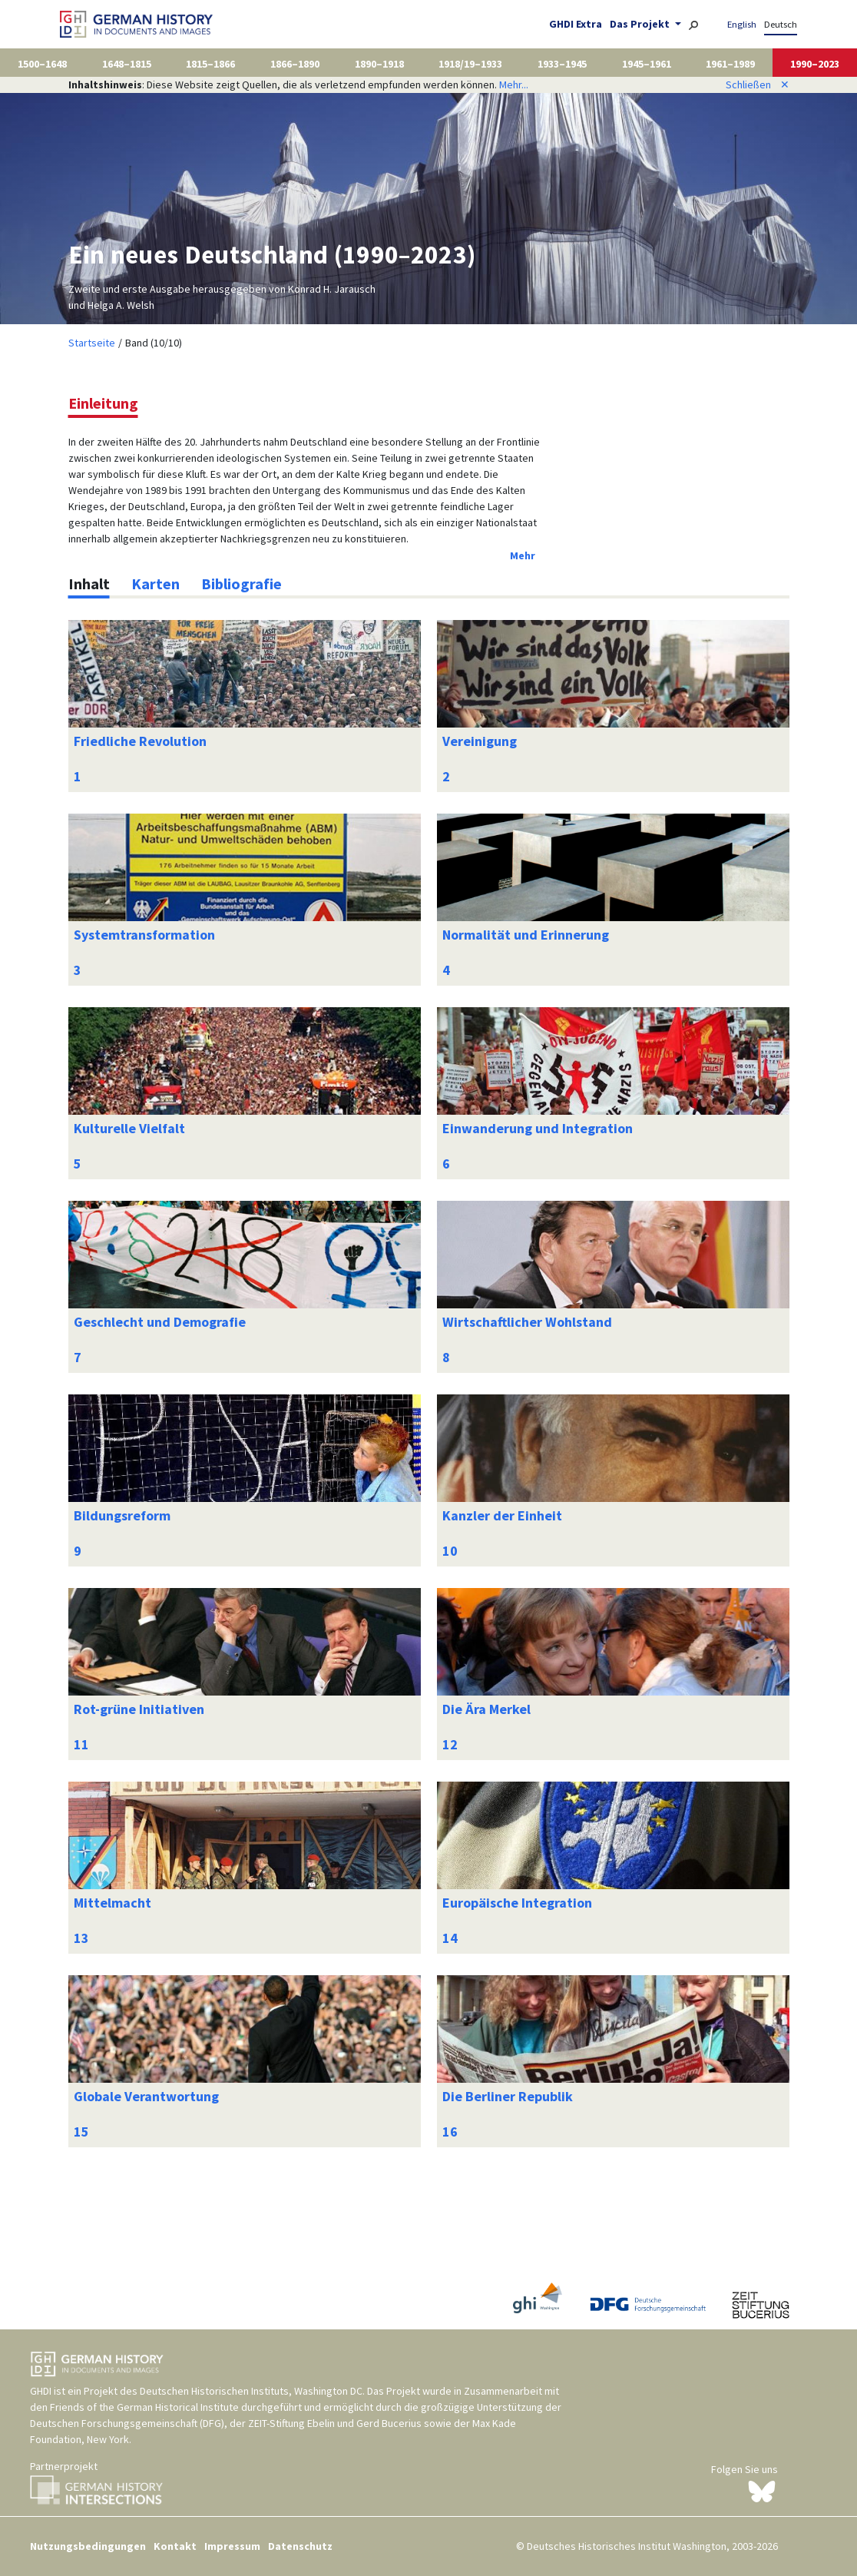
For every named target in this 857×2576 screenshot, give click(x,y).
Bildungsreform (122, 1515)
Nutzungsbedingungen (88, 2546)
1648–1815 (126, 64)
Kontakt (175, 2546)
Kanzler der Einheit (502, 1515)
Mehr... (513, 84)
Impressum (232, 2546)
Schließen (757, 84)
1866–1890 (294, 64)
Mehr (522, 555)
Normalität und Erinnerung (525, 934)
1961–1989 (730, 64)
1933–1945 (562, 64)
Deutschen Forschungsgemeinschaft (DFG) (127, 2423)
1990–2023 (814, 64)
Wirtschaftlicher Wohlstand (527, 1322)
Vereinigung (479, 741)
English (741, 24)
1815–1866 (210, 64)
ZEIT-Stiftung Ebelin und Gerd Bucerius (335, 2423)
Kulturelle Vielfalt (129, 1128)
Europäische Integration (517, 1902)
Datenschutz (300, 2546)
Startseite (91, 343)
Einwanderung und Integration (537, 1128)
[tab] (89, 584)
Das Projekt (641, 24)
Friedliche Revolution (140, 741)
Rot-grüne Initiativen (139, 1709)
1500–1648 (42, 64)
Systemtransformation (144, 934)
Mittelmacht (112, 1902)
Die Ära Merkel (486, 1709)
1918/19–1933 (470, 64)
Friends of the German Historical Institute (144, 2407)
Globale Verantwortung (146, 2096)
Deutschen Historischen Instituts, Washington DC (251, 2391)
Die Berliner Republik (507, 2096)
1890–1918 (379, 64)
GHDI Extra (575, 24)
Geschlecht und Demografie (160, 1322)
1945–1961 (646, 64)
